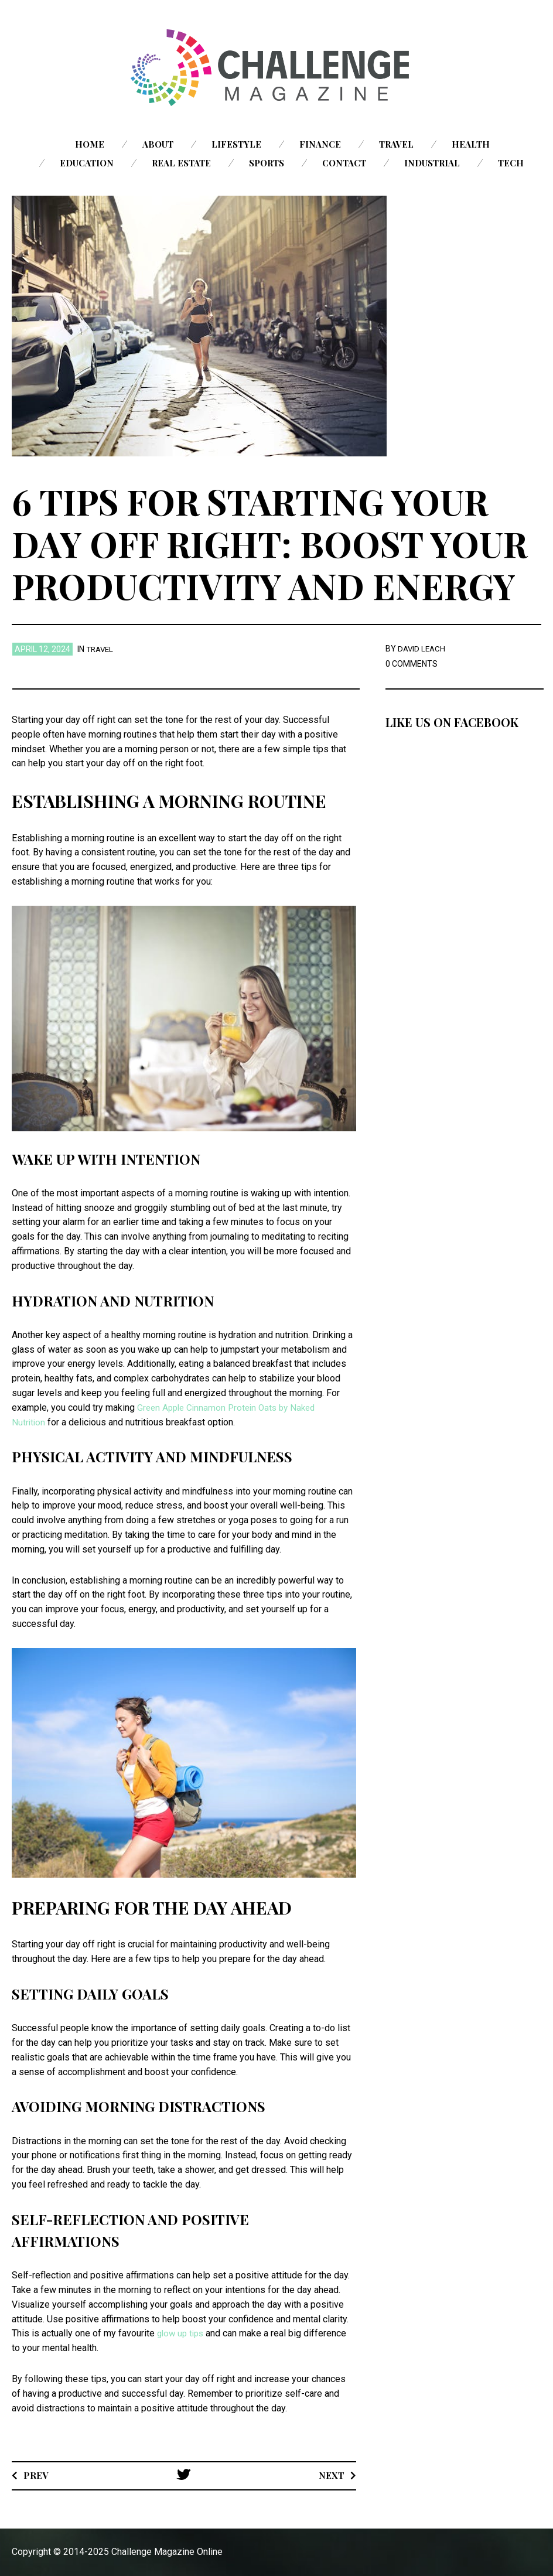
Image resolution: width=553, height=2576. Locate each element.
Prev (36, 2475)
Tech (511, 163)
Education (87, 163)
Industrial (432, 163)
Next (331, 2475)
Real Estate (181, 163)
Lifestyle (236, 144)
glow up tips (182, 2333)
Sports (266, 163)
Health (471, 144)
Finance (320, 144)
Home (89, 144)
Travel (396, 144)
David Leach (423, 648)
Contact (344, 163)
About (157, 144)
